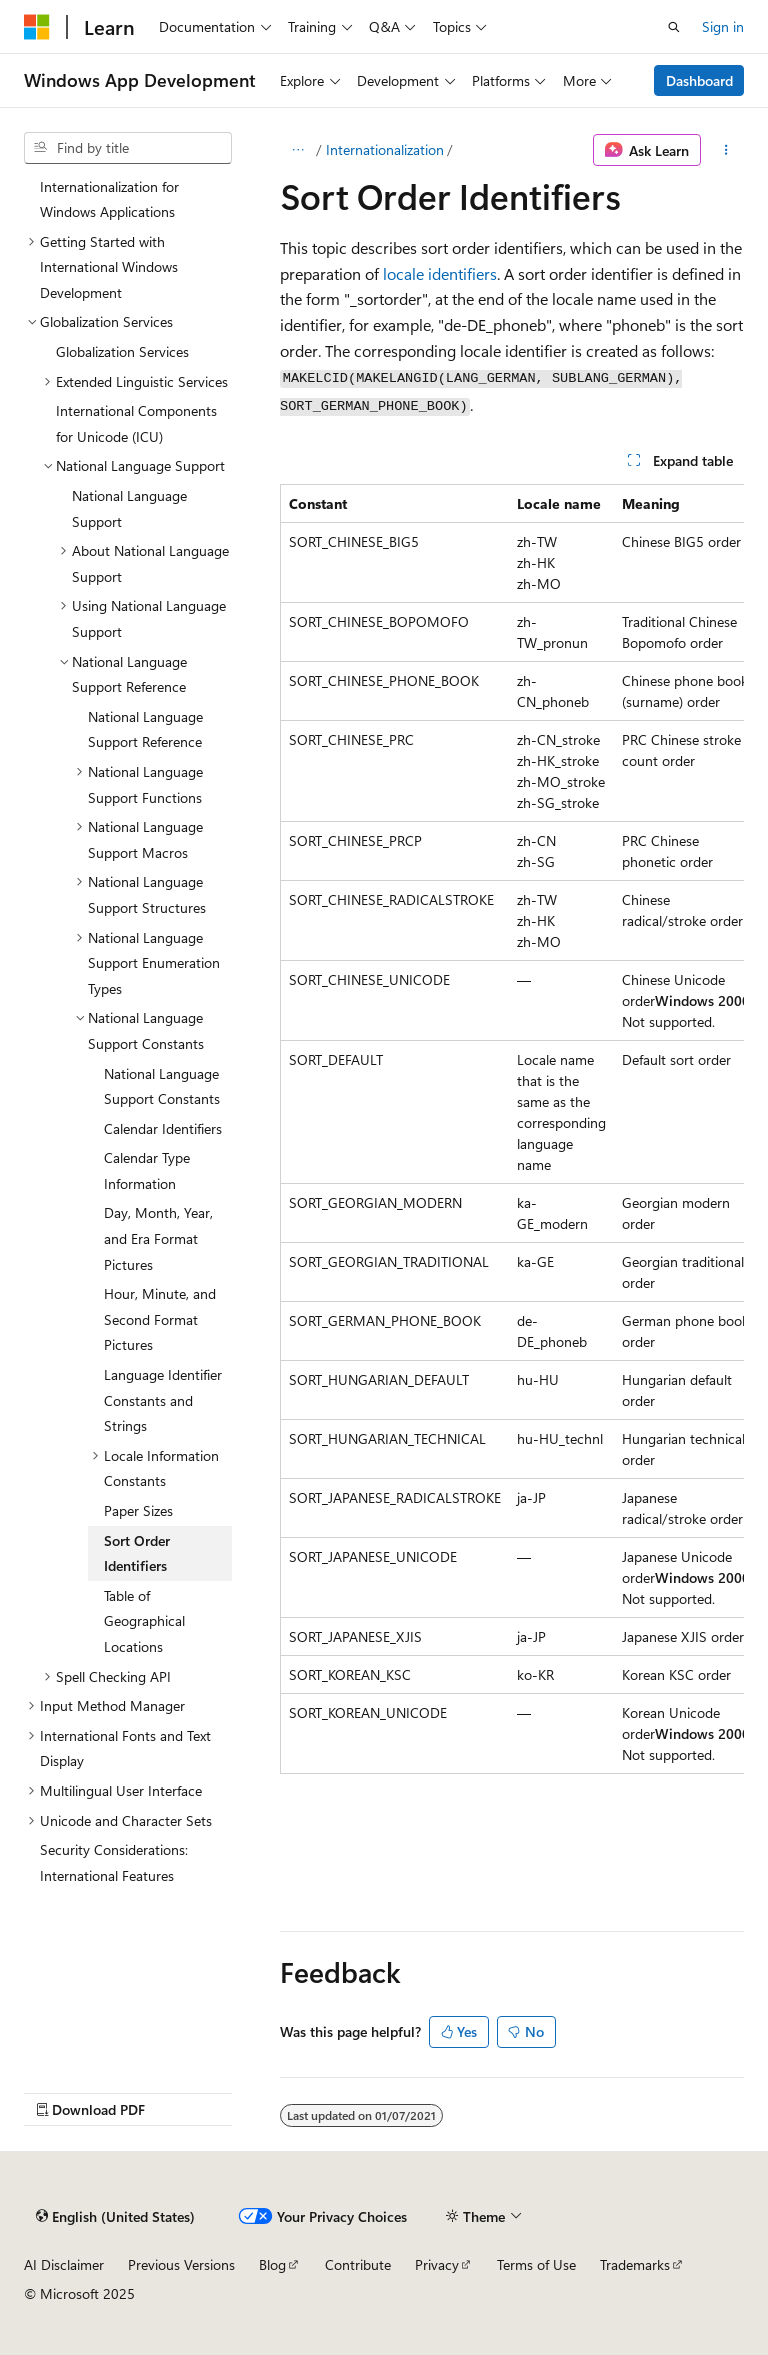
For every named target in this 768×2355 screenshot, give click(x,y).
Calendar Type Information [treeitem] (147, 1170)
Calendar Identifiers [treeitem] (163, 1128)
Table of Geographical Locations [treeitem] (144, 1621)
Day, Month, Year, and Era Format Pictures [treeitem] (158, 1238)
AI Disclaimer (64, 2264)
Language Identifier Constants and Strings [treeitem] (163, 1400)
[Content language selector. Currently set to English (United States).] (115, 2216)
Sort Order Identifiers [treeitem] (137, 1553)
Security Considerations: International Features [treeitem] (114, 1862)
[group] (512, 1129)
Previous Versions (181, 2264)
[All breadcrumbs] (297, 150)
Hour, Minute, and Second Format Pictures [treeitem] (160, 1319)
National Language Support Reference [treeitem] (145, 729)
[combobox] (128, 148)
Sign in (723, 26)
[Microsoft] (37, 27)
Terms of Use (536, 2264)
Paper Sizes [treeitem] (138, 1510)
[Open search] (674, 27)
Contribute (358, 2264)
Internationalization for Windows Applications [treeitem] (109, 199)
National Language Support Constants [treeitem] (162, 1086)
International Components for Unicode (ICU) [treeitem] (136, 423)
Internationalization (385, 149)
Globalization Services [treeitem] (122, 351)
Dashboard (699, 80)
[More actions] (726, 150)
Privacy (437, 2264)
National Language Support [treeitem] (129, 508)
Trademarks (635, 2264)
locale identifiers (440, 273)
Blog (272, 2264)
